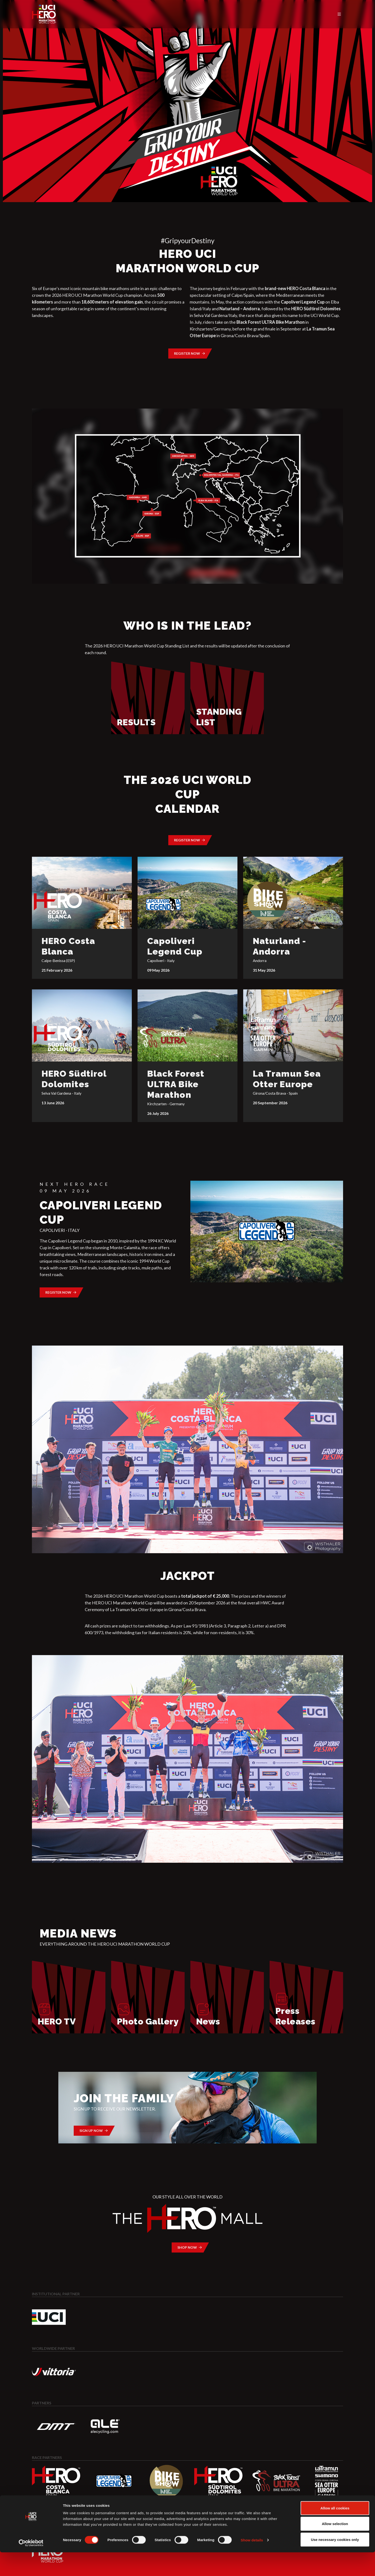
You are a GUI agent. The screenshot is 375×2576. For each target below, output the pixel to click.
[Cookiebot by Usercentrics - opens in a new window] (31, 2566)
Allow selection (335, 2547)
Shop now (187, 2247)
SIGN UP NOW (91, 2131)
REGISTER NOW (187, 840)
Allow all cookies (335, 2532)
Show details (252, 2564)
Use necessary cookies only (335, 2563)
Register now (187, 353)
